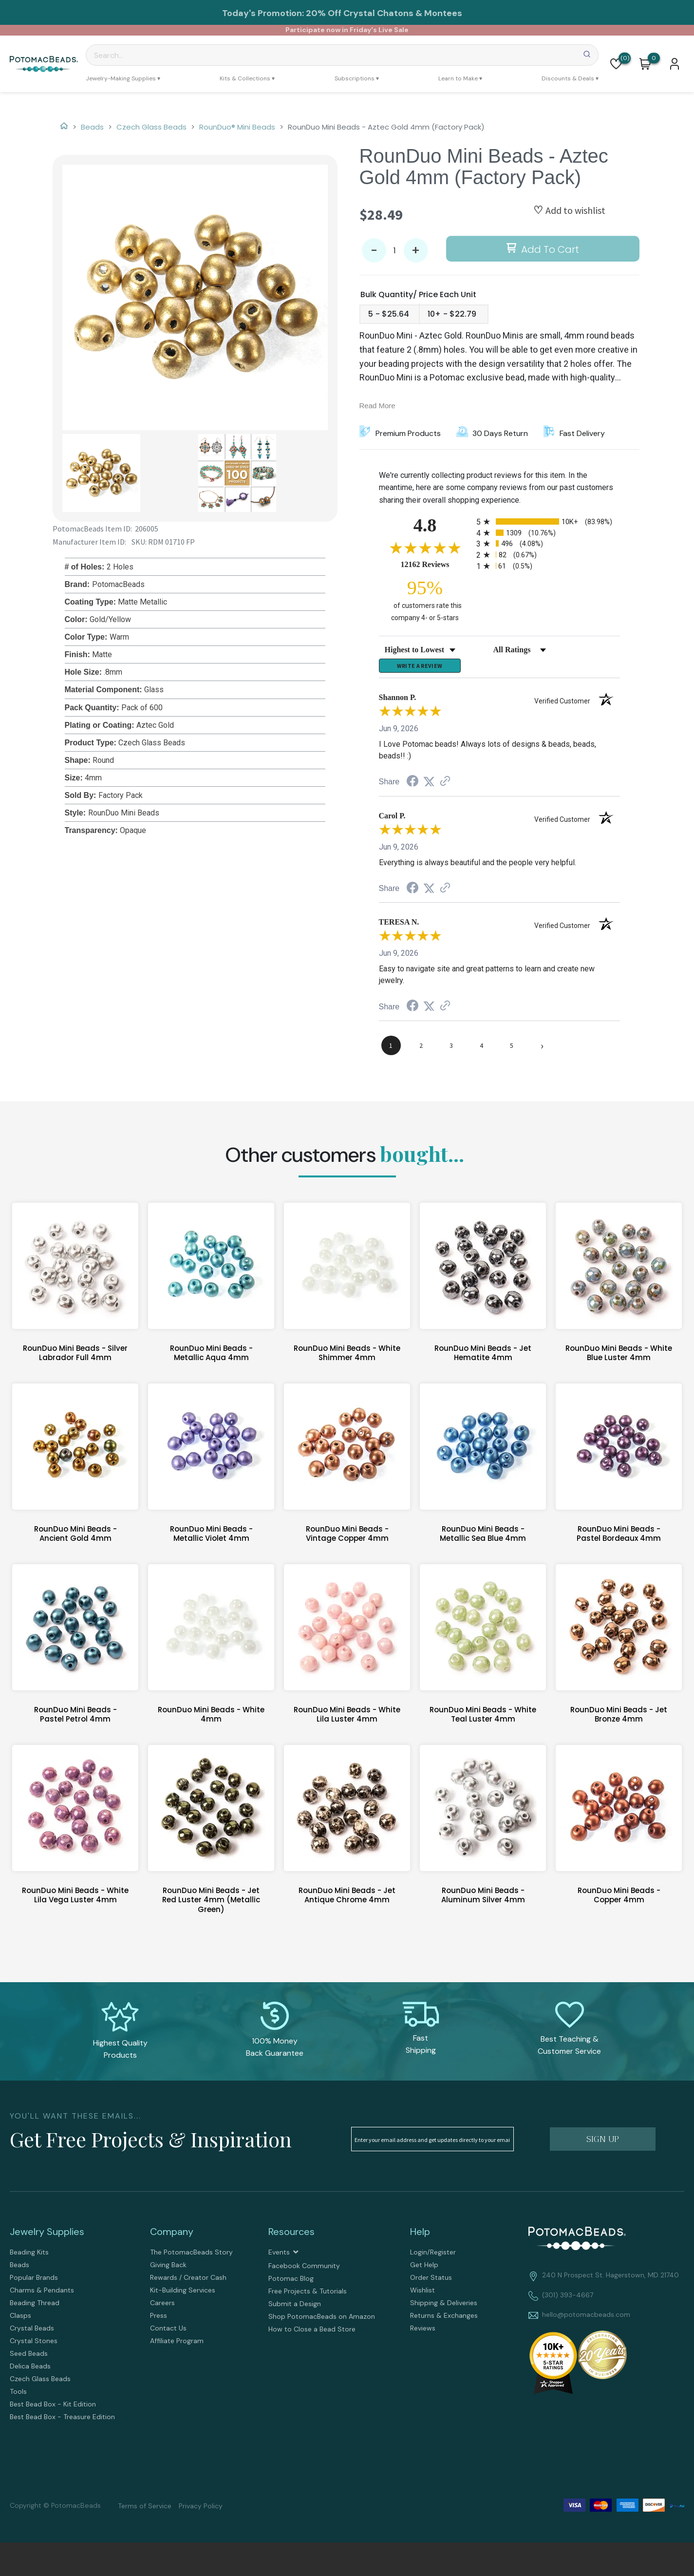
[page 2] (421, 1050)
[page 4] (481, 1050)
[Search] (342, 55)
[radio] (548, 521)
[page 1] (391, 1050)
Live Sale (393, 29)
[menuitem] (123, 78)
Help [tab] (420, 2236)
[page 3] (451, 1050)
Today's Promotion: (263, 13)
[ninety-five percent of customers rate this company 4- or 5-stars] (425, 600)
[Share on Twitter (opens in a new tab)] (429, 786)
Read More (377, 405)
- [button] (374, 250)
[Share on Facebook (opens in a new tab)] (412, 786)
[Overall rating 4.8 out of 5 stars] (425, 547)
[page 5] (512, 1050)
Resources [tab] (291, 2236)
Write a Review (420, 668)
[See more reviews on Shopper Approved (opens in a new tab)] (445, 786)
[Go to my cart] (654, 58)
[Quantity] (395, 250)
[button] (616, 64)
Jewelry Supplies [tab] (47, 2236)
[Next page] (542, 1050)
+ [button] (415, 250)
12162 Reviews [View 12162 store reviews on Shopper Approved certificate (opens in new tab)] (436, 564)
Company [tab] (171, 2236)
